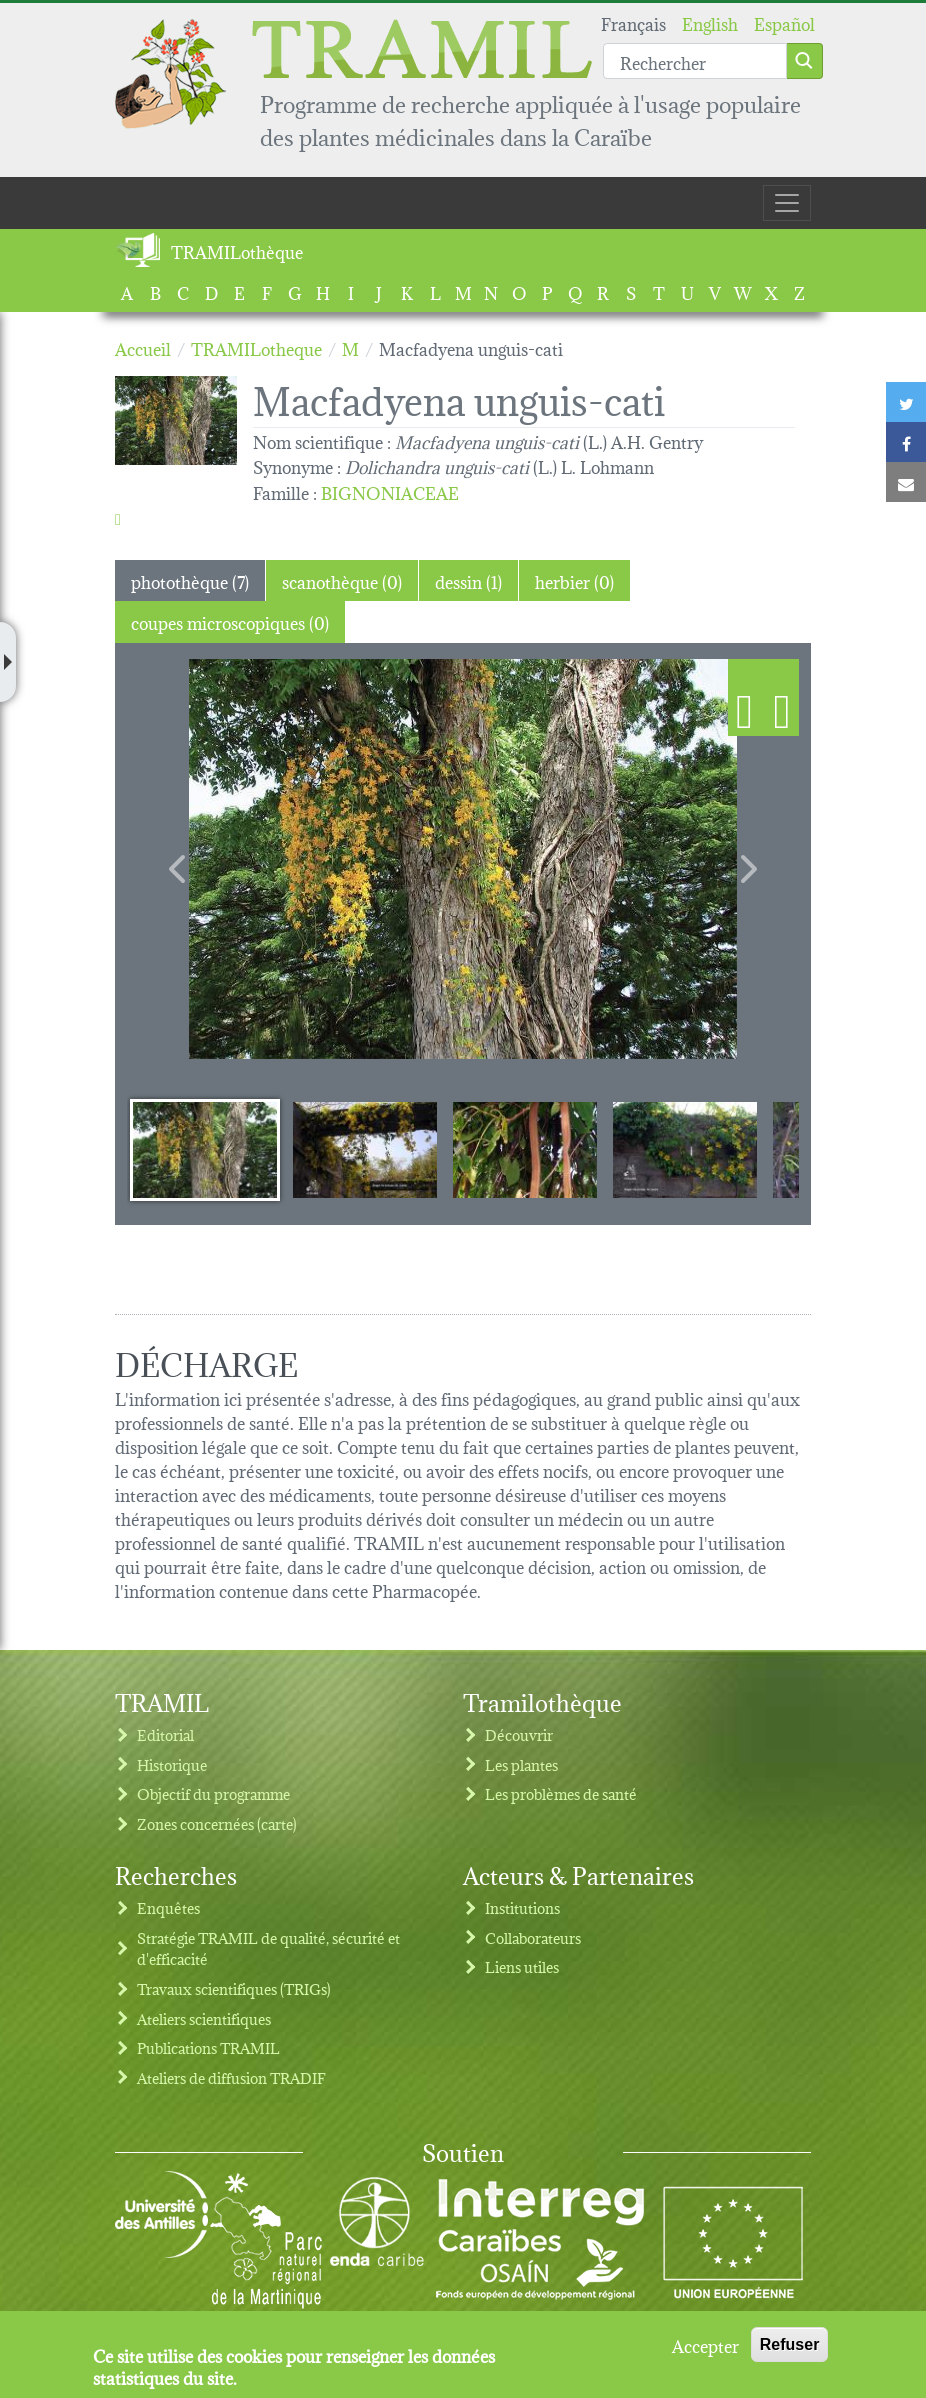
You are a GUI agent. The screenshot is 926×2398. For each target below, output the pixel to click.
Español (784, 22)
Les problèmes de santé (561, 1793)
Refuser (790, 2344)
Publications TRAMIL (208, 2047)
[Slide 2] (365, 1149)
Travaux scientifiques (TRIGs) (234, 1988)
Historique (172, 1764)
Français (633, 22)
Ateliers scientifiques (204, 2018)
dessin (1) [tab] (468, 580)
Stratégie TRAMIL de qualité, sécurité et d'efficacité (268, 1948)
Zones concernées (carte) (217, 1823)
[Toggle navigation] (787, 203)
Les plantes (521, 1764)
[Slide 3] (525, 1149)
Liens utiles (522, 1966)
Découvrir (519, 1734)
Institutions (522, 1907)
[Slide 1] (205, 1149)
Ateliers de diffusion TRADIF (231, 2077)
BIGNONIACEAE (390, 491)
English (710, 22)
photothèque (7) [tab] (190, 580)
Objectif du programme (213, 1793)
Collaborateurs (533, 1937)
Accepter (705, 2345)
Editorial (165, 1734)
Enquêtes (168, 1907)
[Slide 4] (685, 1149)
